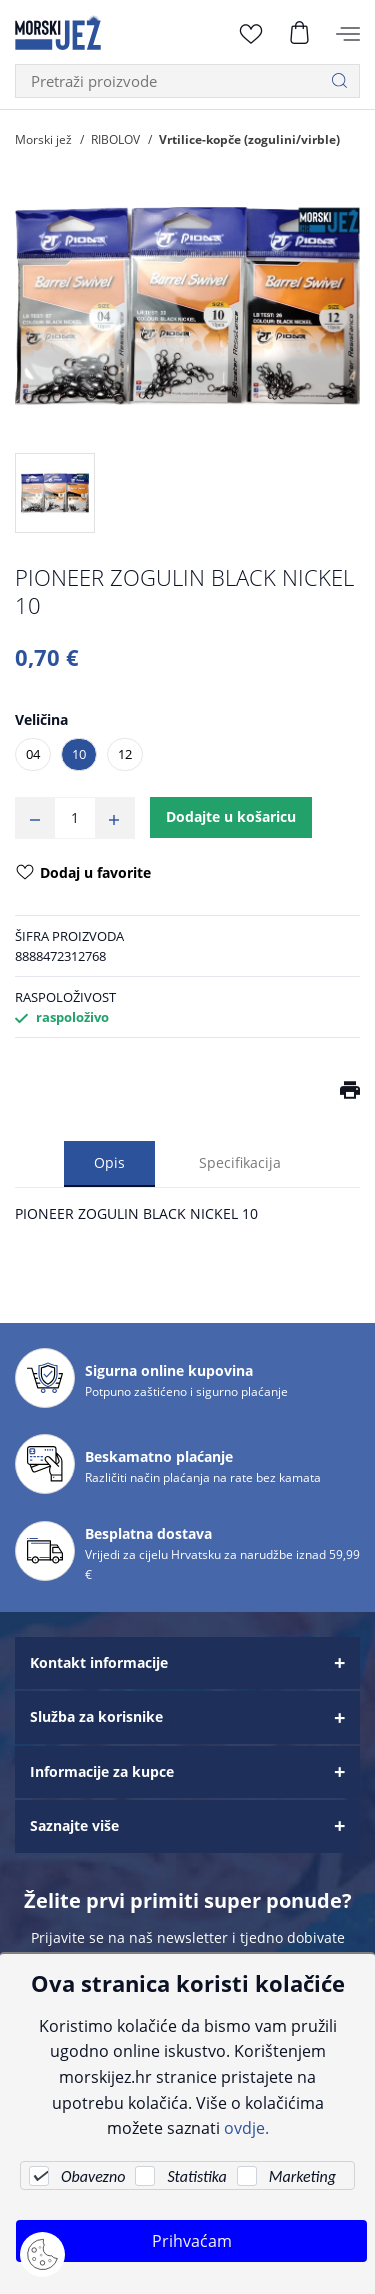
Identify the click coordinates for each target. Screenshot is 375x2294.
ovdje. (246, 2127)
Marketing (302, 2176)
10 (79, 754)
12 (125, 754)
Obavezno (93, 2176)
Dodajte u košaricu (231, 816)
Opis (109, 1162)
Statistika (196, 2176)
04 (33, 754)
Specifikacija (240, 1162)
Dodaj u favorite (83, 874)
